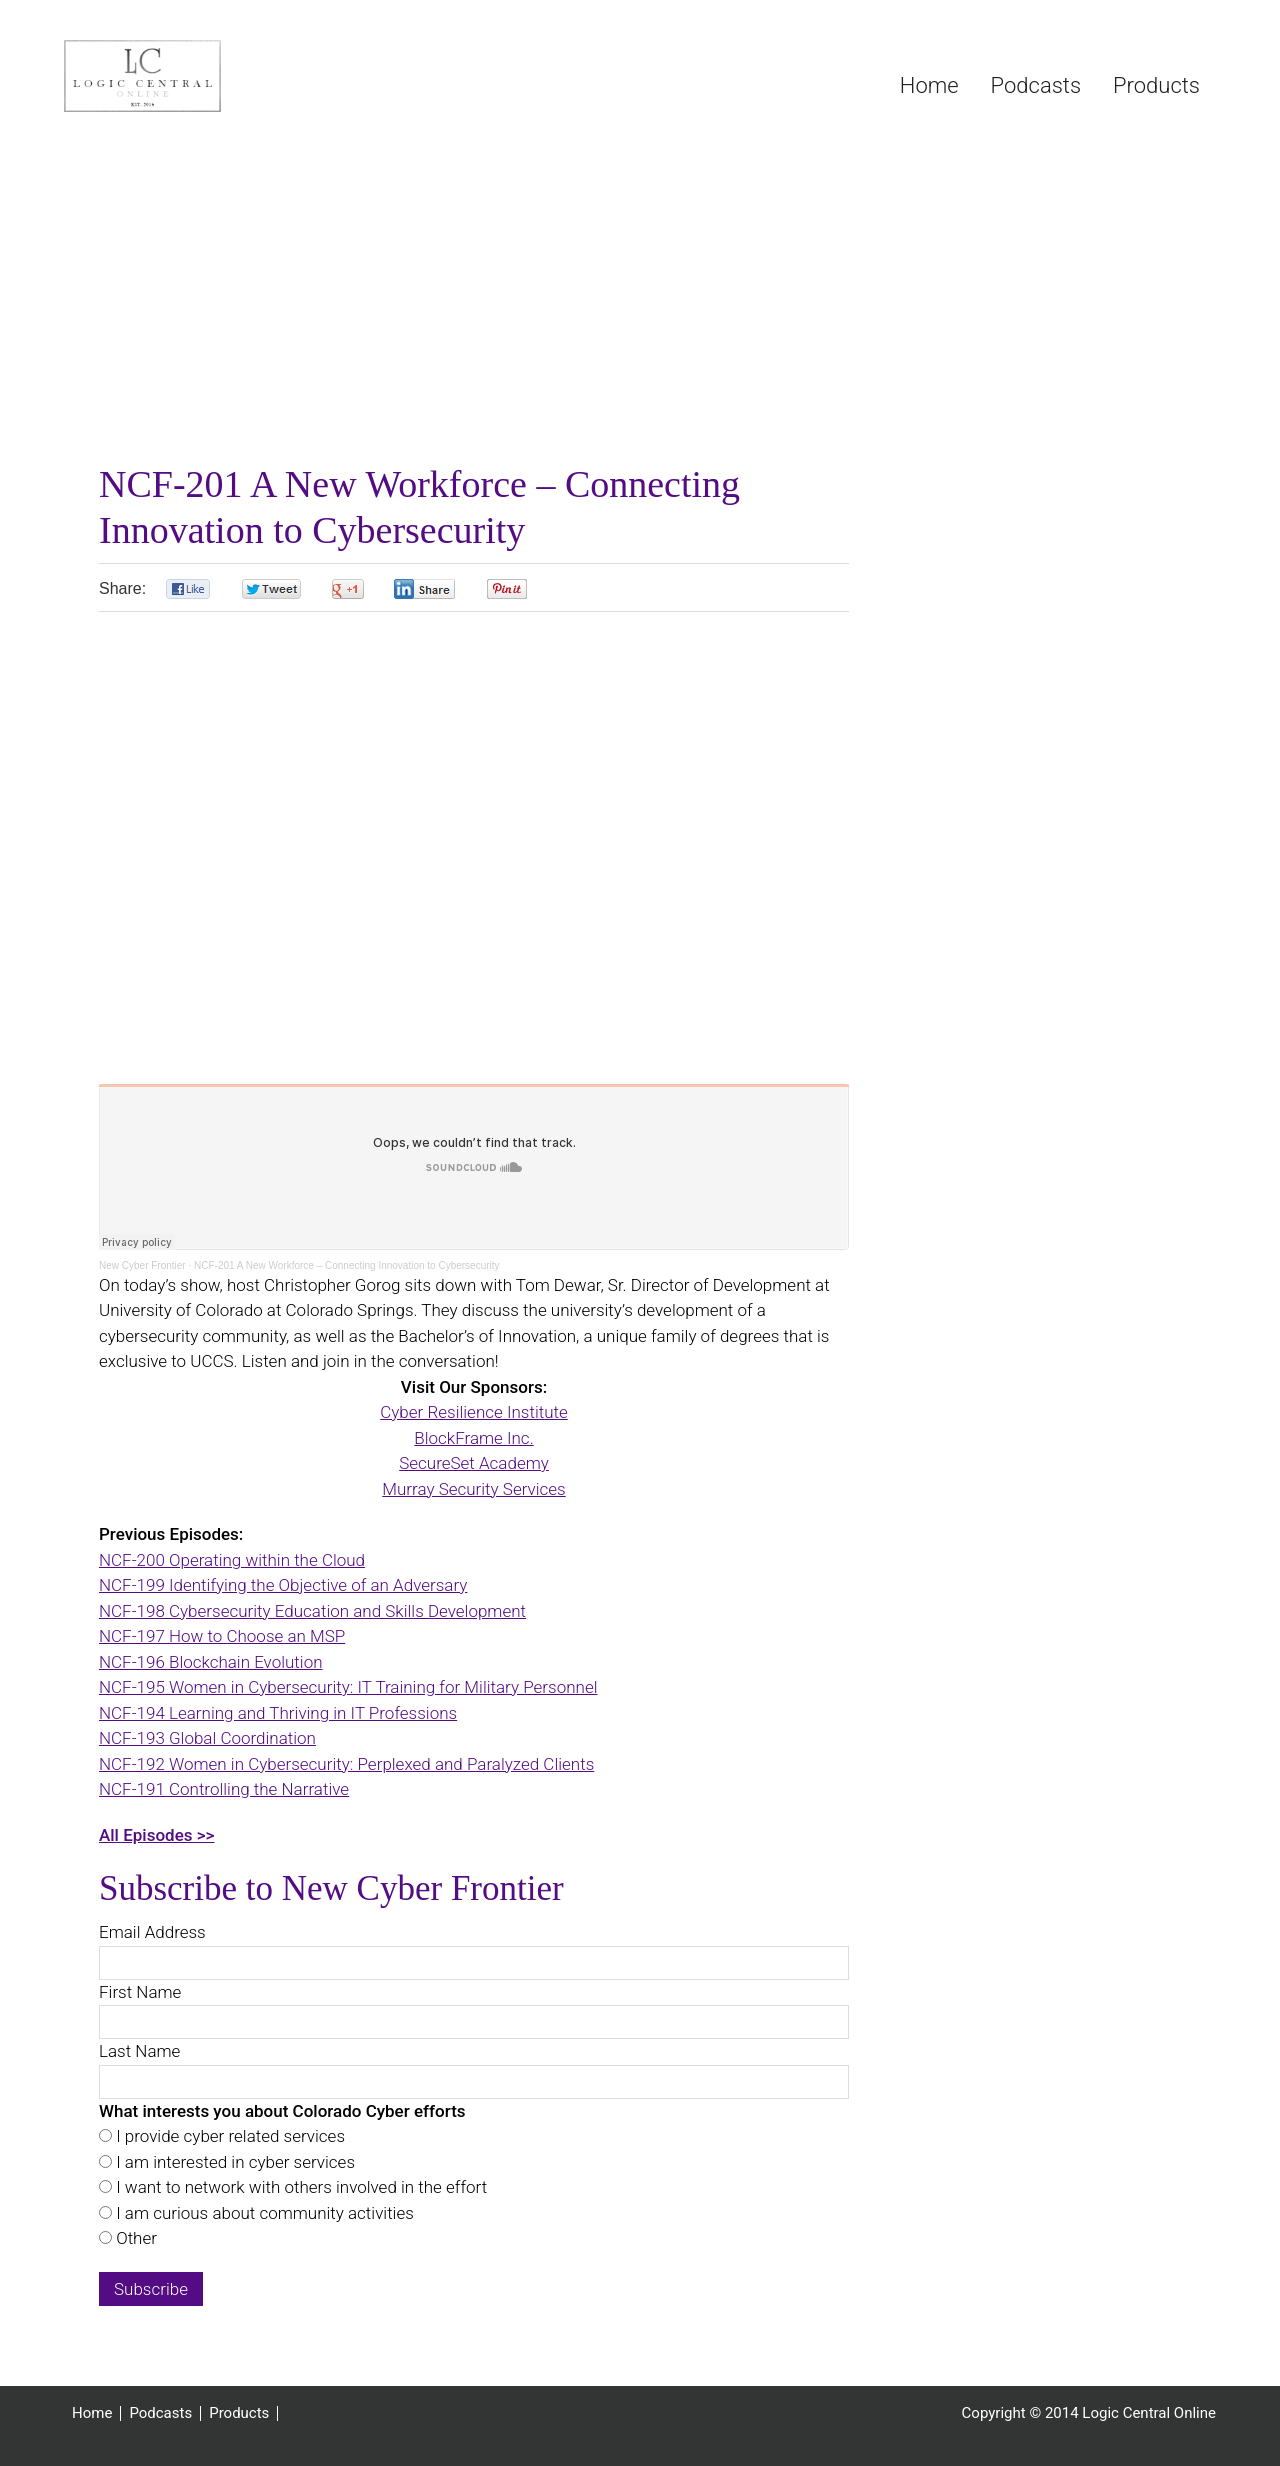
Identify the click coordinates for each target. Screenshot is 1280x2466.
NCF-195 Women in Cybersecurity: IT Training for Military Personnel (348, 1687)
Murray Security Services (473, 1489)
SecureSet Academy (474, 1463)
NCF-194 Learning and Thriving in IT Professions (278, 1713)
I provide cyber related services (228, 2136)
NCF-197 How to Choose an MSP (222, 1636)
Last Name (139, 2051)
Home (92, 2413)
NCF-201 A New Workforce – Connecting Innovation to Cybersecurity (347, 1265)
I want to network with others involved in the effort (299, 2187)
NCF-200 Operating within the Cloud (232, 1560)
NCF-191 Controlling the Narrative (224, 1789)
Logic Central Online (214, 76)
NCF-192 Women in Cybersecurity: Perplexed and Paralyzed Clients (346, 1764)
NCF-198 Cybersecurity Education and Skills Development (312, 1611)
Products (239, 2413)
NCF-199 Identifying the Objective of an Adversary (283, 1585)
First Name (140, 1992)
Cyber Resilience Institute (474, 1412)
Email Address (152, 1932)
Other (134, 2238)
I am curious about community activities (263, 2213)
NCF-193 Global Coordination (207, 1738)
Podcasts (160, 2413)
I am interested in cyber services (233, 2162)
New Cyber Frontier (142, 1265)
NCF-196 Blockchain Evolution (211, 1662)
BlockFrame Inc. (473, 1438)
